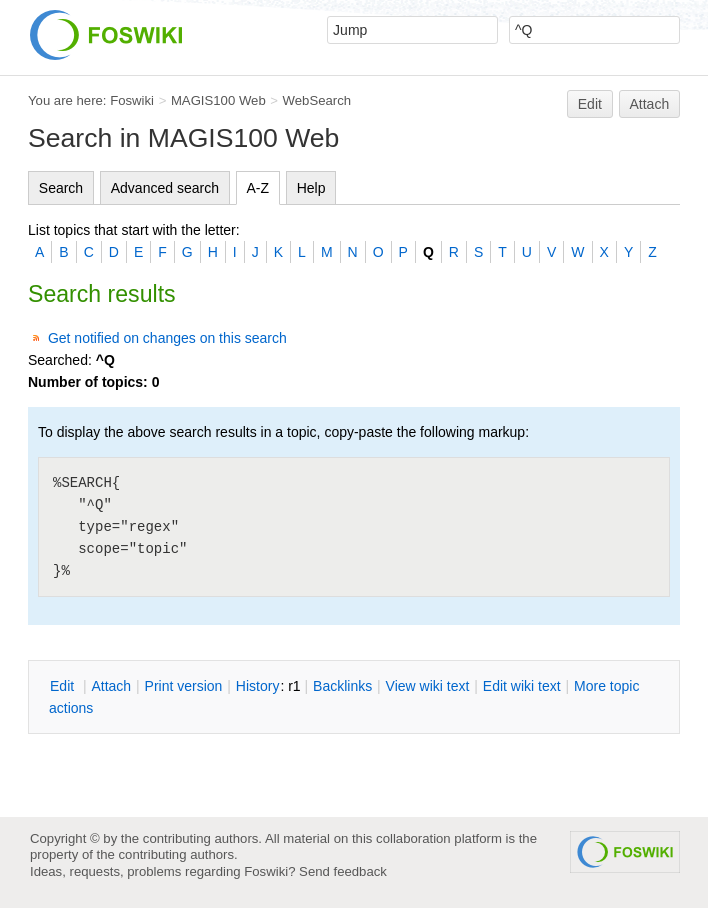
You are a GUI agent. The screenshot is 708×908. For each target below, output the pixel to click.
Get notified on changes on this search (167, 338)
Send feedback (343, 871)
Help (311, 188)
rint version (184, 686)
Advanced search (165, 188)
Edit (590, 104)
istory (258, 686)
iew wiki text (428, 686)
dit (64, 686)
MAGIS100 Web (218, 100)
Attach (650, 104)
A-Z (258, 188)
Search (61, 188)
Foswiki (132, 100)
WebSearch (317, 100)
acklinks (342, 686)
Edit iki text (522, 686)
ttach (111, 686)
